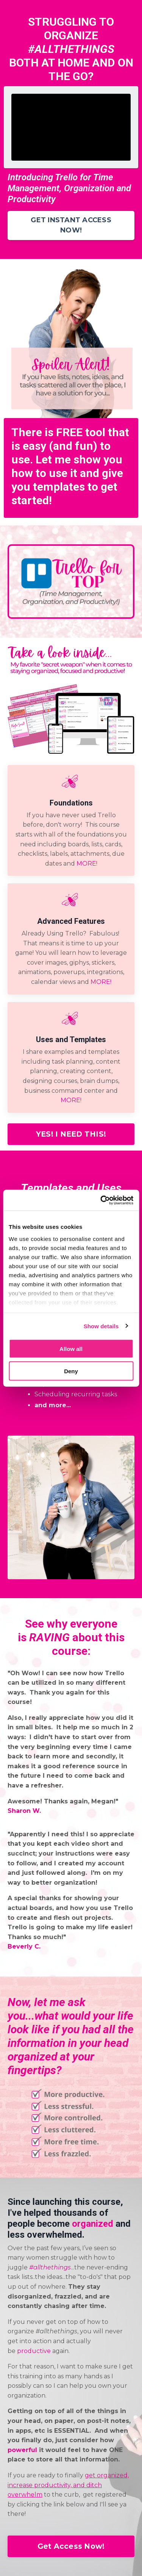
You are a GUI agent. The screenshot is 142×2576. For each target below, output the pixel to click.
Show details (101, 1326)
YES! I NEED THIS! (71, 1134)
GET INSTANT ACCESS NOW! (71, 225)
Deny (71, 1371)
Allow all (71, 1349)
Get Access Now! (71, 2546)
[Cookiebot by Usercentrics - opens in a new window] (101, 1200)
